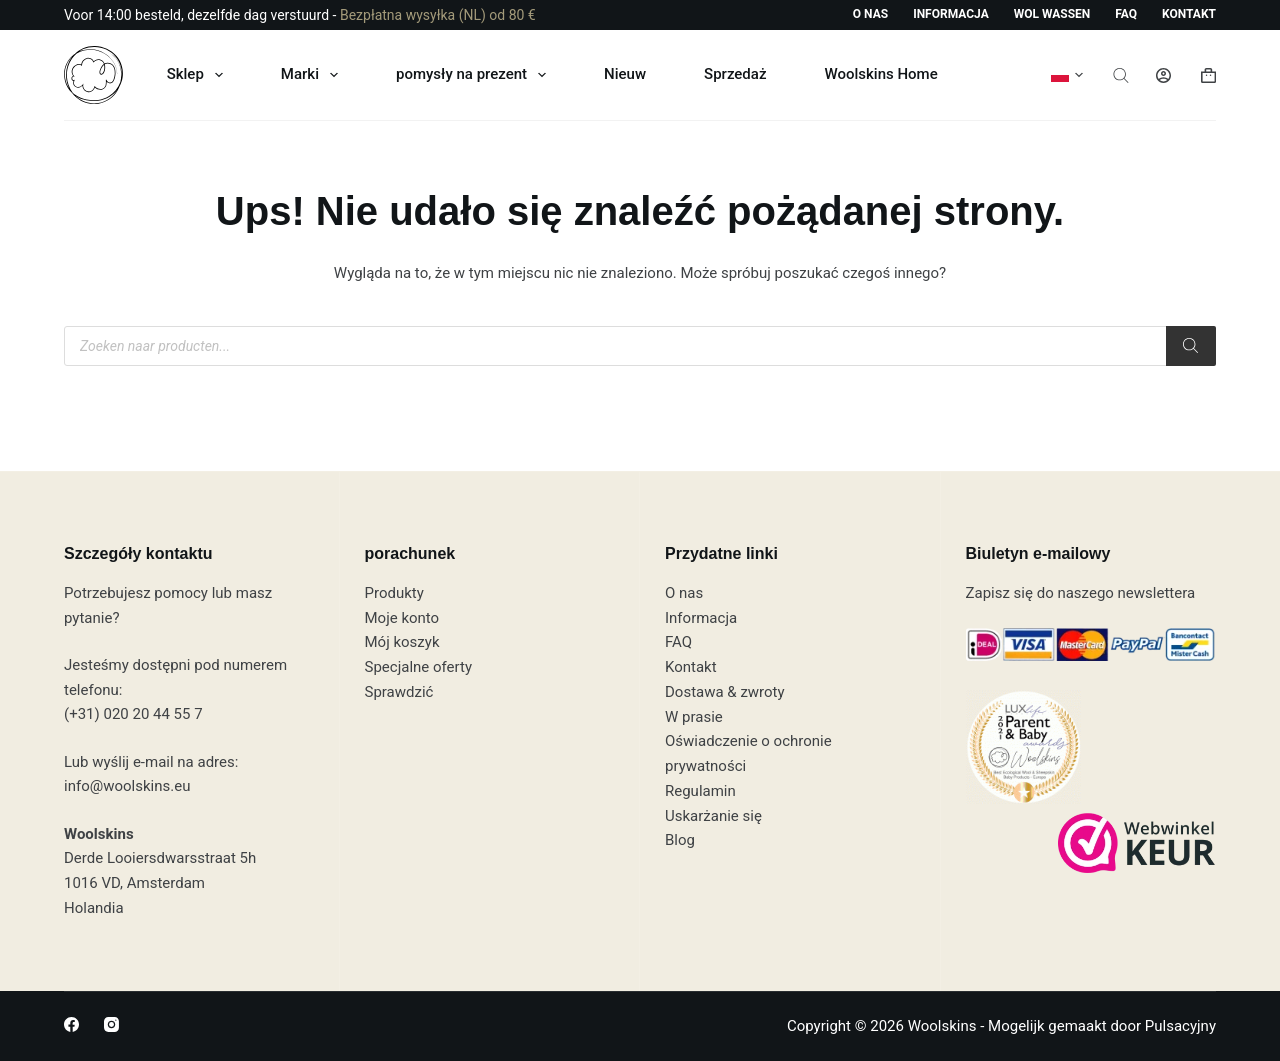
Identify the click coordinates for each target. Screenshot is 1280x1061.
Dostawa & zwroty (725, 692)
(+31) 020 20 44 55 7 (133, 714)
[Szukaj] (1191, 346)
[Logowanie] (1163, 75)
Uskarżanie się (713, 816)
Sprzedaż (735, 74)
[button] (1067, 75)
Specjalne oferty (419, 667)
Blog (680, 840)
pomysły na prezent (475, 75)
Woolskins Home (880, 74)
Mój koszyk (402, 642)
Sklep (199, 75)
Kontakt (1189, 14)
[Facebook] (71, 1024)
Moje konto (402, 618)
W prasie (694, 717)
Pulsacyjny (1180, 1026)
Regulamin (700, 791)
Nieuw (625, 74)
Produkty (394, 593)
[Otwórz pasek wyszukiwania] (1121, 75)
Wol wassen (1052, 14)
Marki (313, 75)
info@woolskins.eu (127, 786)
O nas (870, 14)
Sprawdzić (399, 692)
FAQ (1126, 14)
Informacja (951, 14)
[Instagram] (111, 1024)
